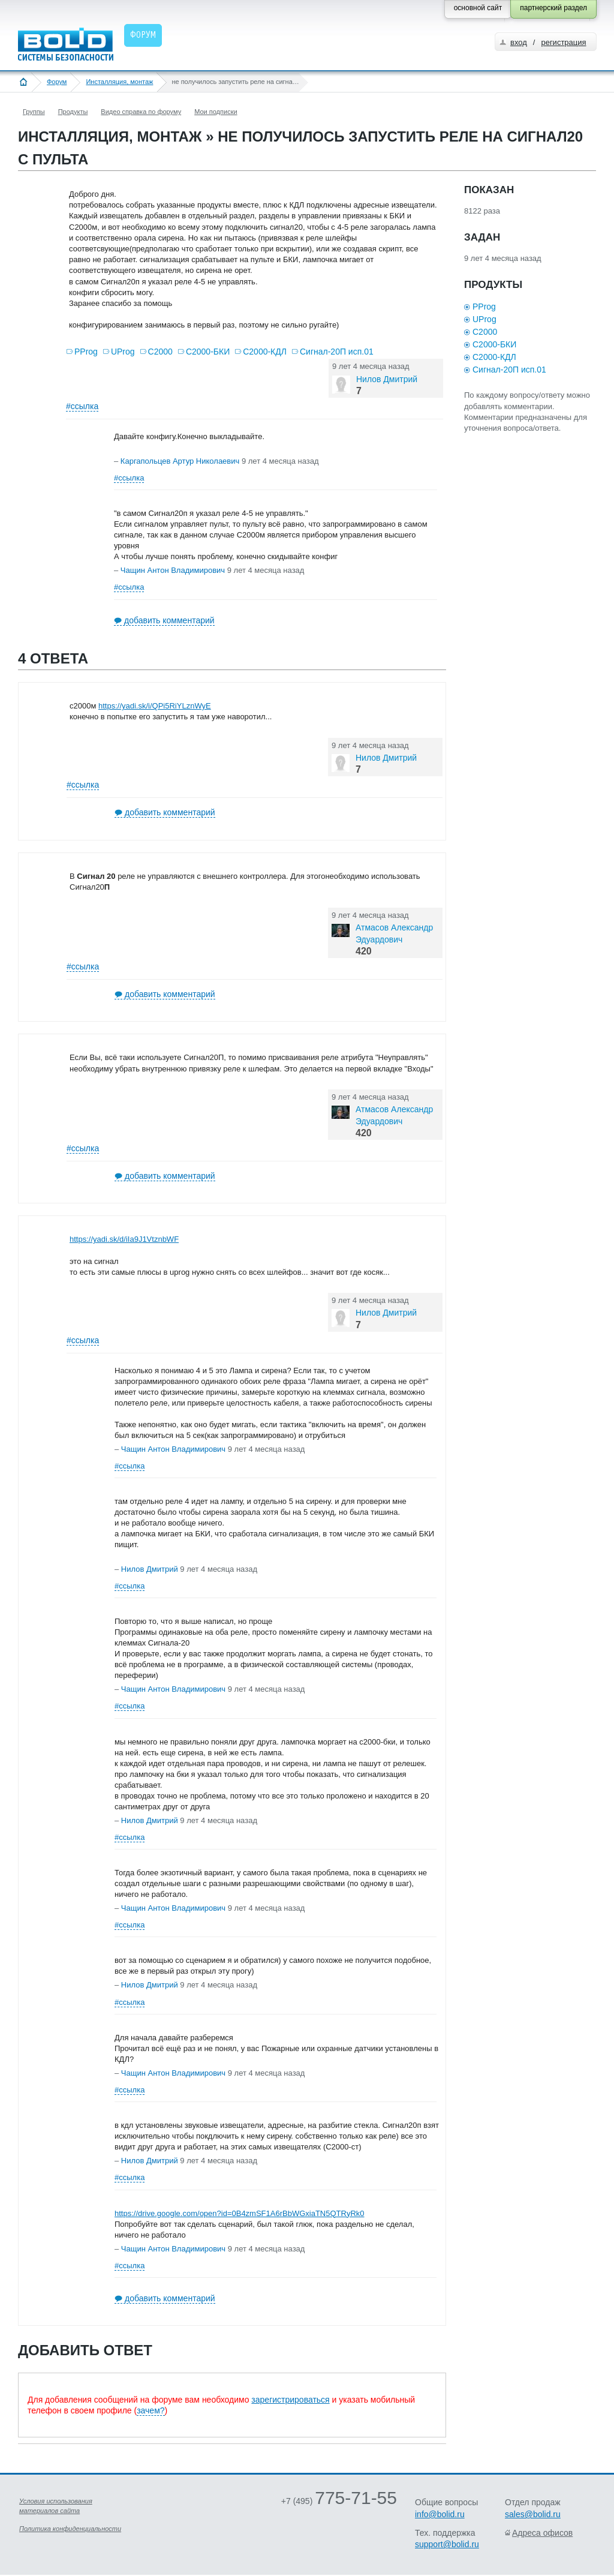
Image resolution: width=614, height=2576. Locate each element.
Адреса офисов (542, 2533)
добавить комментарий (169, 620)
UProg (123, 351)
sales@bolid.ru (533, 2514)
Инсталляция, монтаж (119, 81)
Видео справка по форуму (141, 111)
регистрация (563, 42)
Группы (34, 111)
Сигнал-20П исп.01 (337, 351)
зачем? (150, 2410)
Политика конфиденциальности (70, 2528)
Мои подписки (215, 111)
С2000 (160, 351)
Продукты (73, 111)
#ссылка (82, 406)
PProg (86, 351)
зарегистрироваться (290, 2399)
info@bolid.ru (440, 2514)
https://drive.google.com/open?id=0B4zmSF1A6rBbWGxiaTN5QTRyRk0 (240, 2213)
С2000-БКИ (208, 351)
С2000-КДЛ (265, 351)
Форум (57, 81)
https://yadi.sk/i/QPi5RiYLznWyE (154, 705)
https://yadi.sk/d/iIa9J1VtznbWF (124, 1239)
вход (518, 42)
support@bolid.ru (447, 2544)
